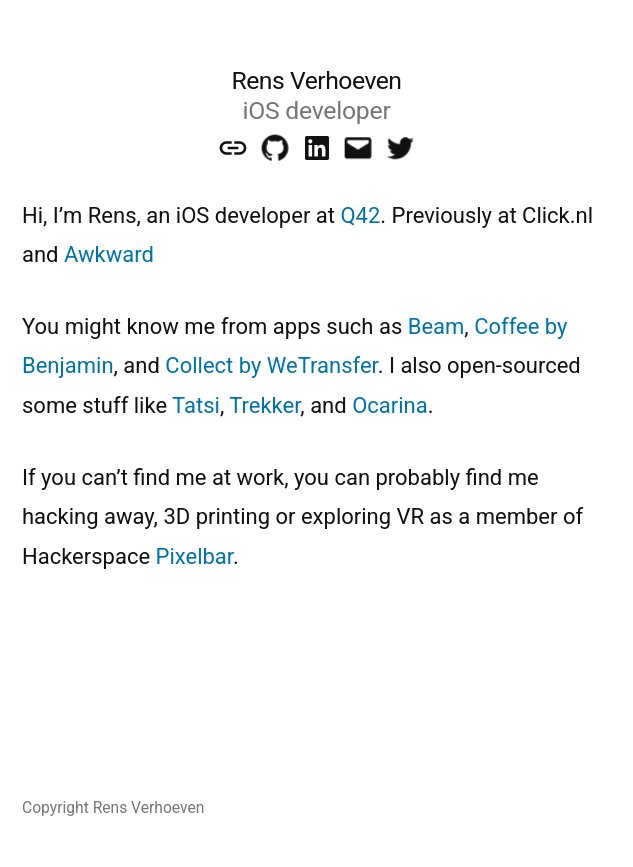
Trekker (264, 405)
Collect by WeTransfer (271, 365)
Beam (436, 326)
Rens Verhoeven (316, 80)
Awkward (109, 254)
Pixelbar (194, 556)
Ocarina (390, 405)
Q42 (360, 215)
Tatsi (196, 405)
